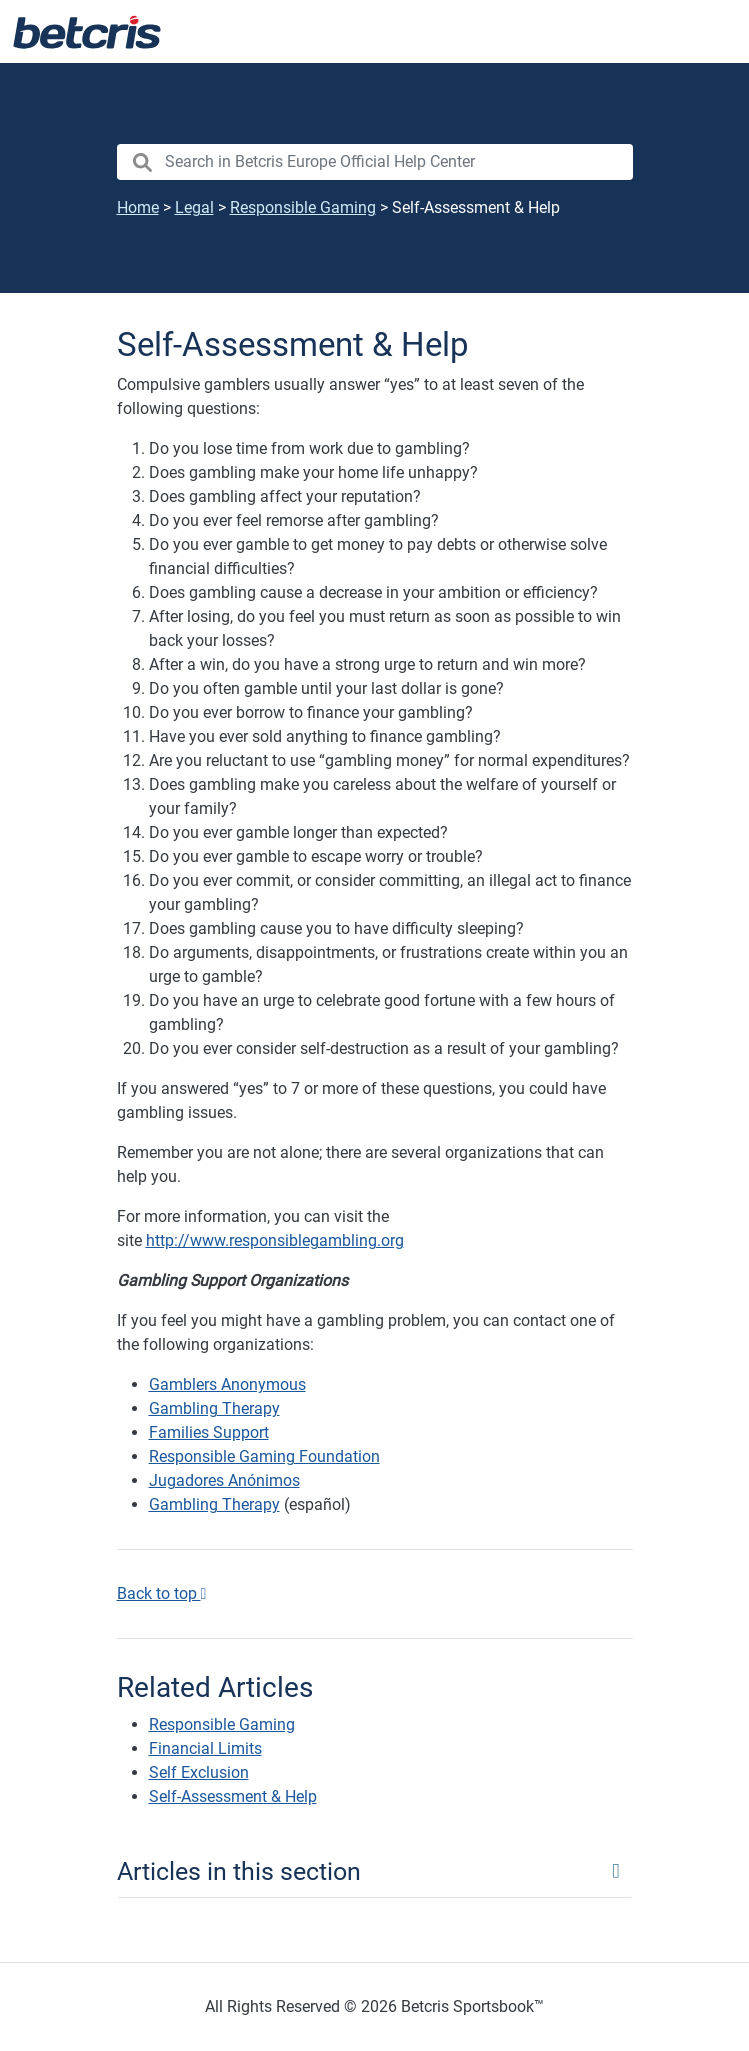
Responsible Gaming (303, 207)
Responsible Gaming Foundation (264, 1456)
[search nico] (375, 162)
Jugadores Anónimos (224, 1480)
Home (138, 207)
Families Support (209, 1432)
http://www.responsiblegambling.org (275, 1240)
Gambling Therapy (214, 1408)
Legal (194, 207)
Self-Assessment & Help (233, 1796)
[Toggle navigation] (709, 32)
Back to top (162, 1593)
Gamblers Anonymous (227, 1384)
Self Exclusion (199, 1772)
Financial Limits (205, 1748)
